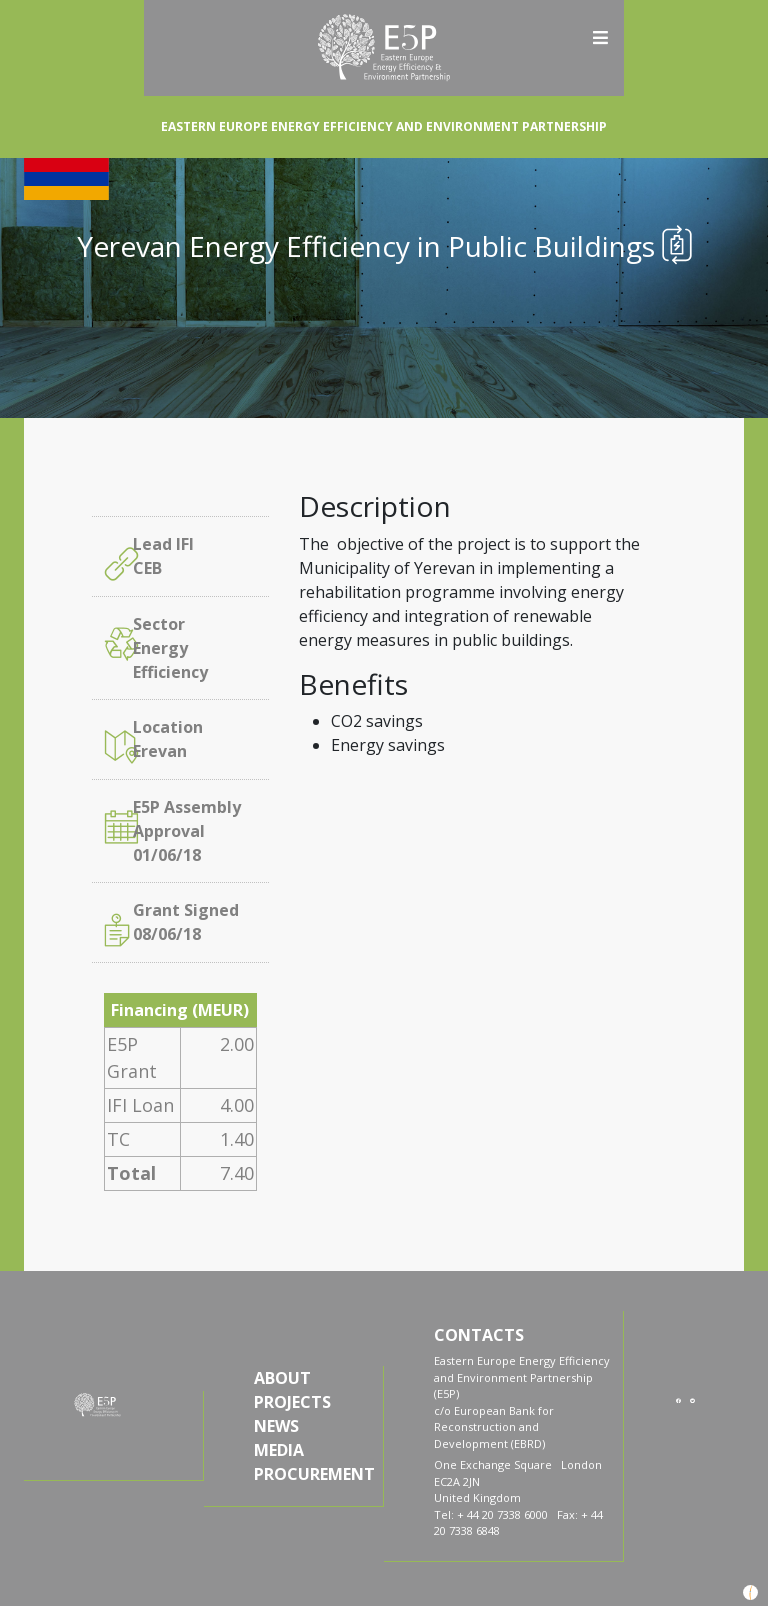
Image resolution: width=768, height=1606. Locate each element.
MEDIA (279, 1450)
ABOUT (282, 1378)
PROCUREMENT (312, 1474)
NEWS (276, 1426)
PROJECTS (292, 1402)
